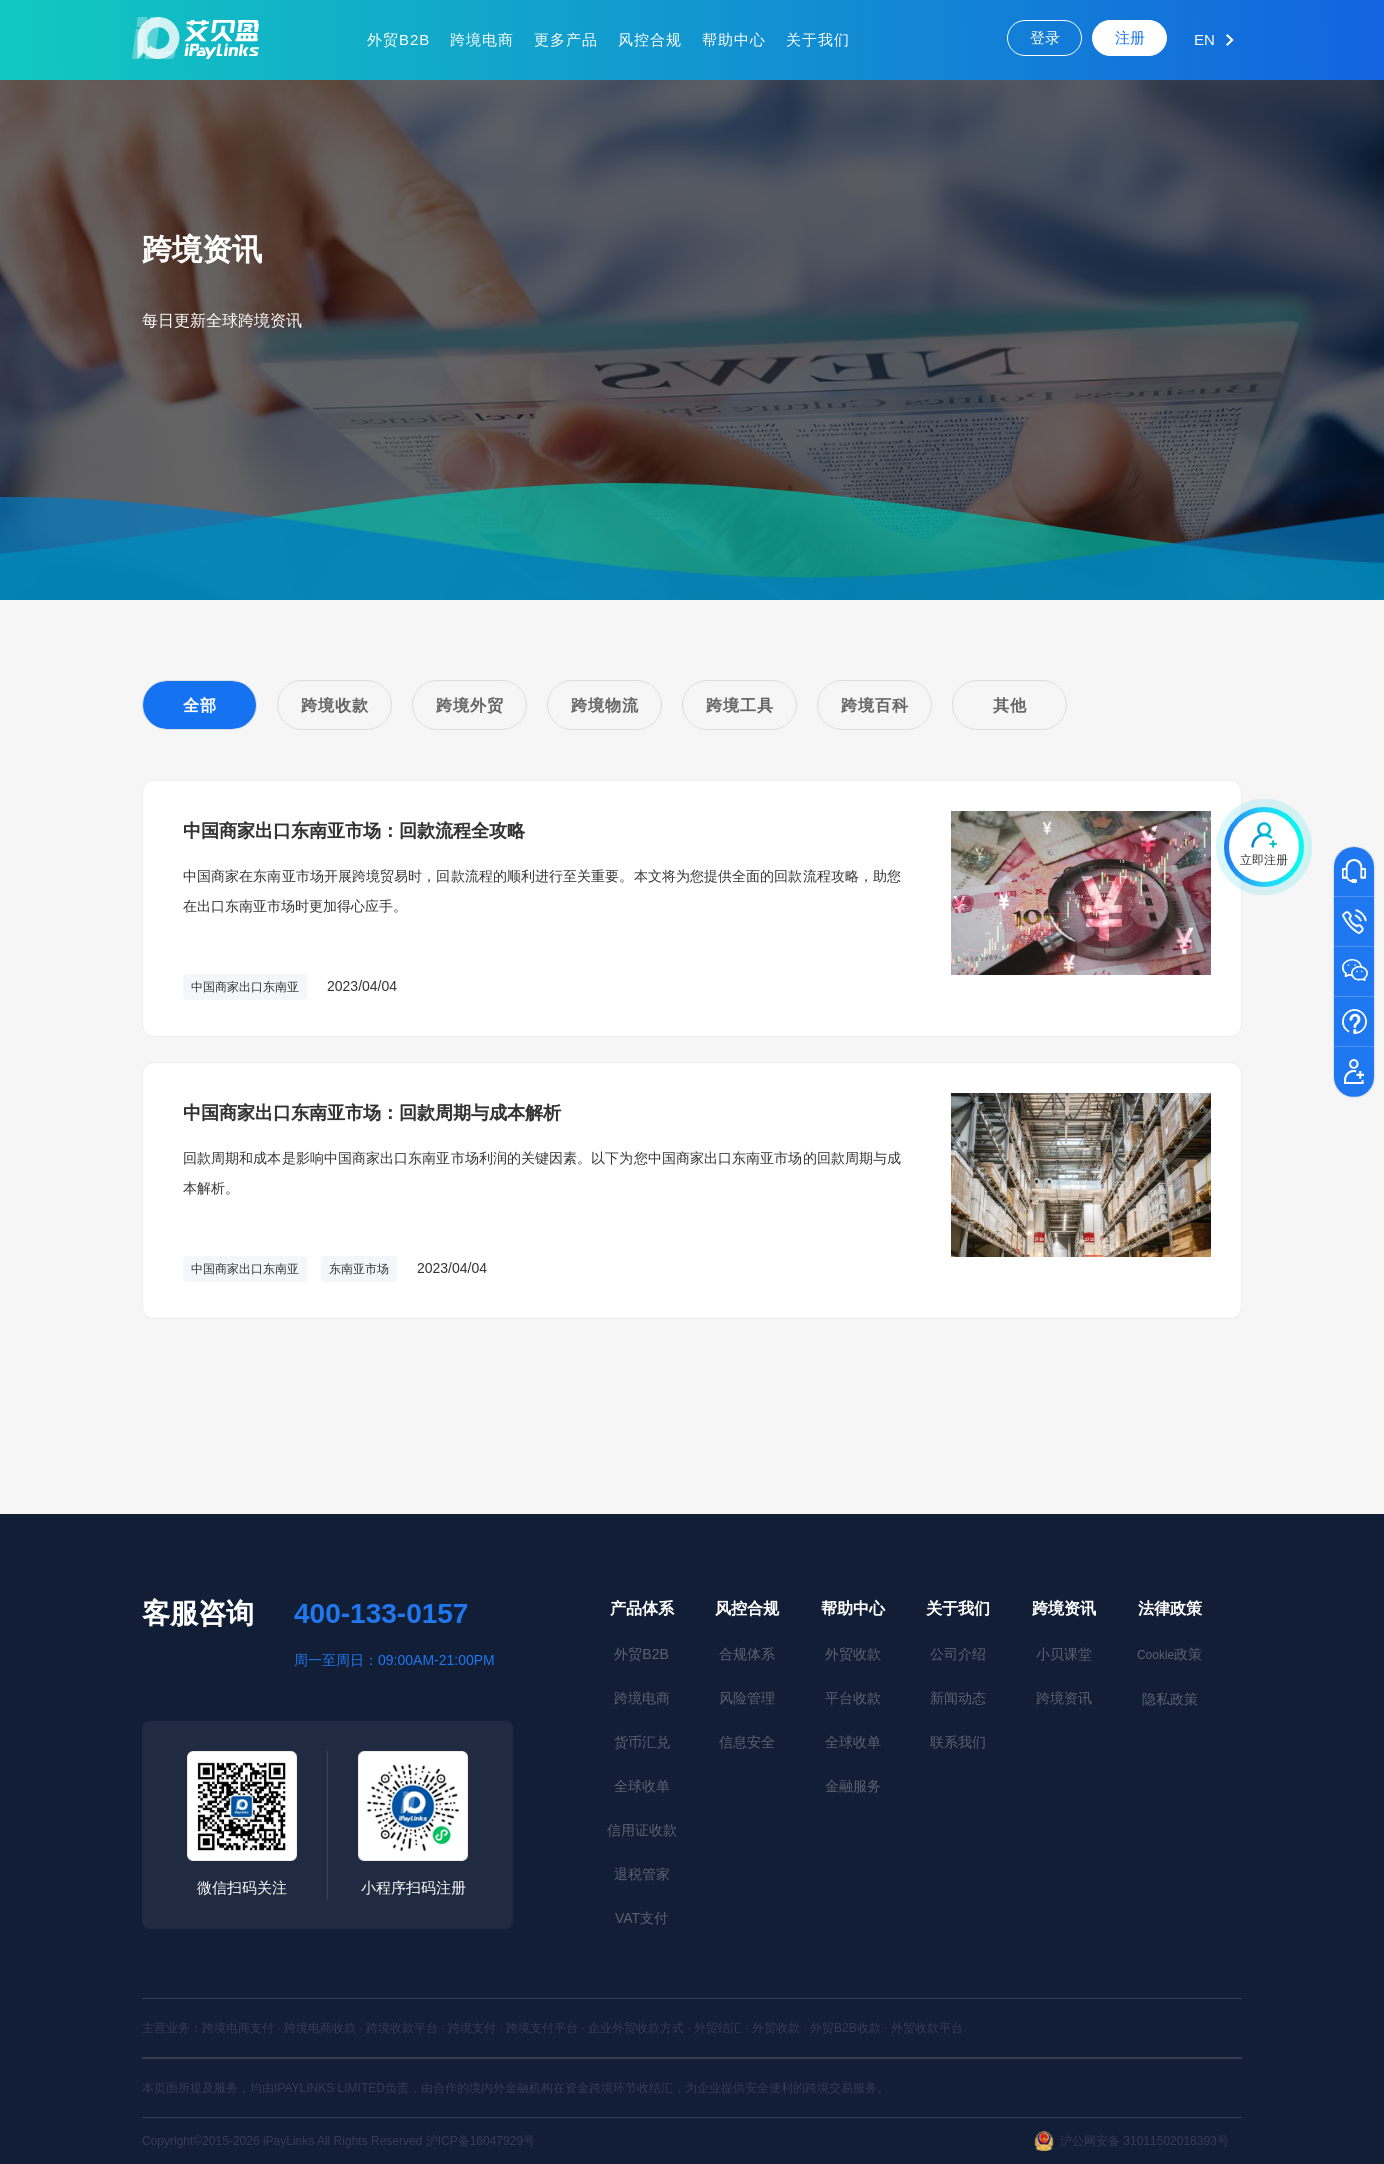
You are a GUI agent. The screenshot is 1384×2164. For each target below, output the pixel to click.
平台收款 (853, 1698)
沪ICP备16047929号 (480, 2141)
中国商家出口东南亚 (245, 987)
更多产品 (566, 39)
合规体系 (747, 1654)
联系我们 (958, 1742)
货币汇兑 (642, 1742)
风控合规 (650, 39)
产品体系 (642, 1608)
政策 (1169, 1654)
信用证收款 (642, 1830)
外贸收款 (853, 1654)
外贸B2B (398, 39)
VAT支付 (641, 1918)
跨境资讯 (1064, 1608)
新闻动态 (958, 1698)
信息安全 (747, 1742)
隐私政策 (1170, 1699)
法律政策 (1170, 1608)
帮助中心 (734, 39)
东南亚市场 (359, 1269)
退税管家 (642, 1874)
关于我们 (818, 39)
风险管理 (747, 1698)
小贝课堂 (1064, 1654)
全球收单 (642, 1786)
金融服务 (853, 1786)
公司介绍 (958, 1654)
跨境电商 (482, 39)
